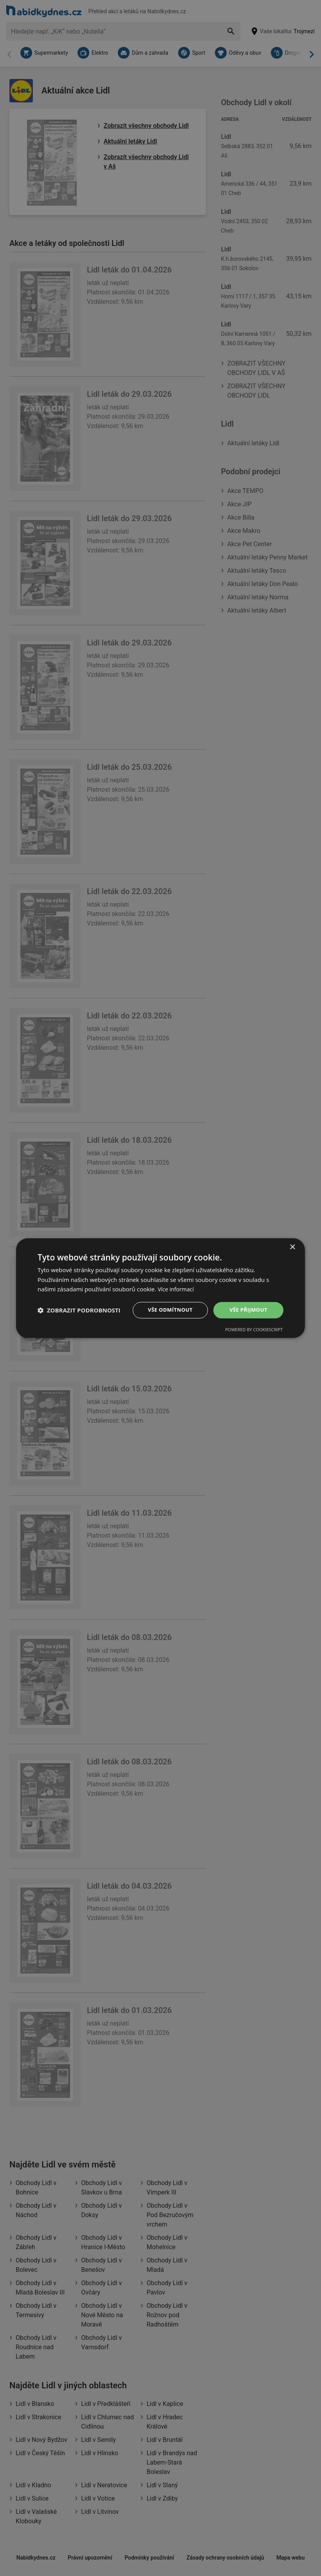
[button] (79, 1310)
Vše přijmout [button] (248, 1310)
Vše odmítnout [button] (168, 1310)
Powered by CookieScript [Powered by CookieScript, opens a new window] (254, 1330)
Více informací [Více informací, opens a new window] (177, 1288)
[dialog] (160, 1287)
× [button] (292, 1246)
